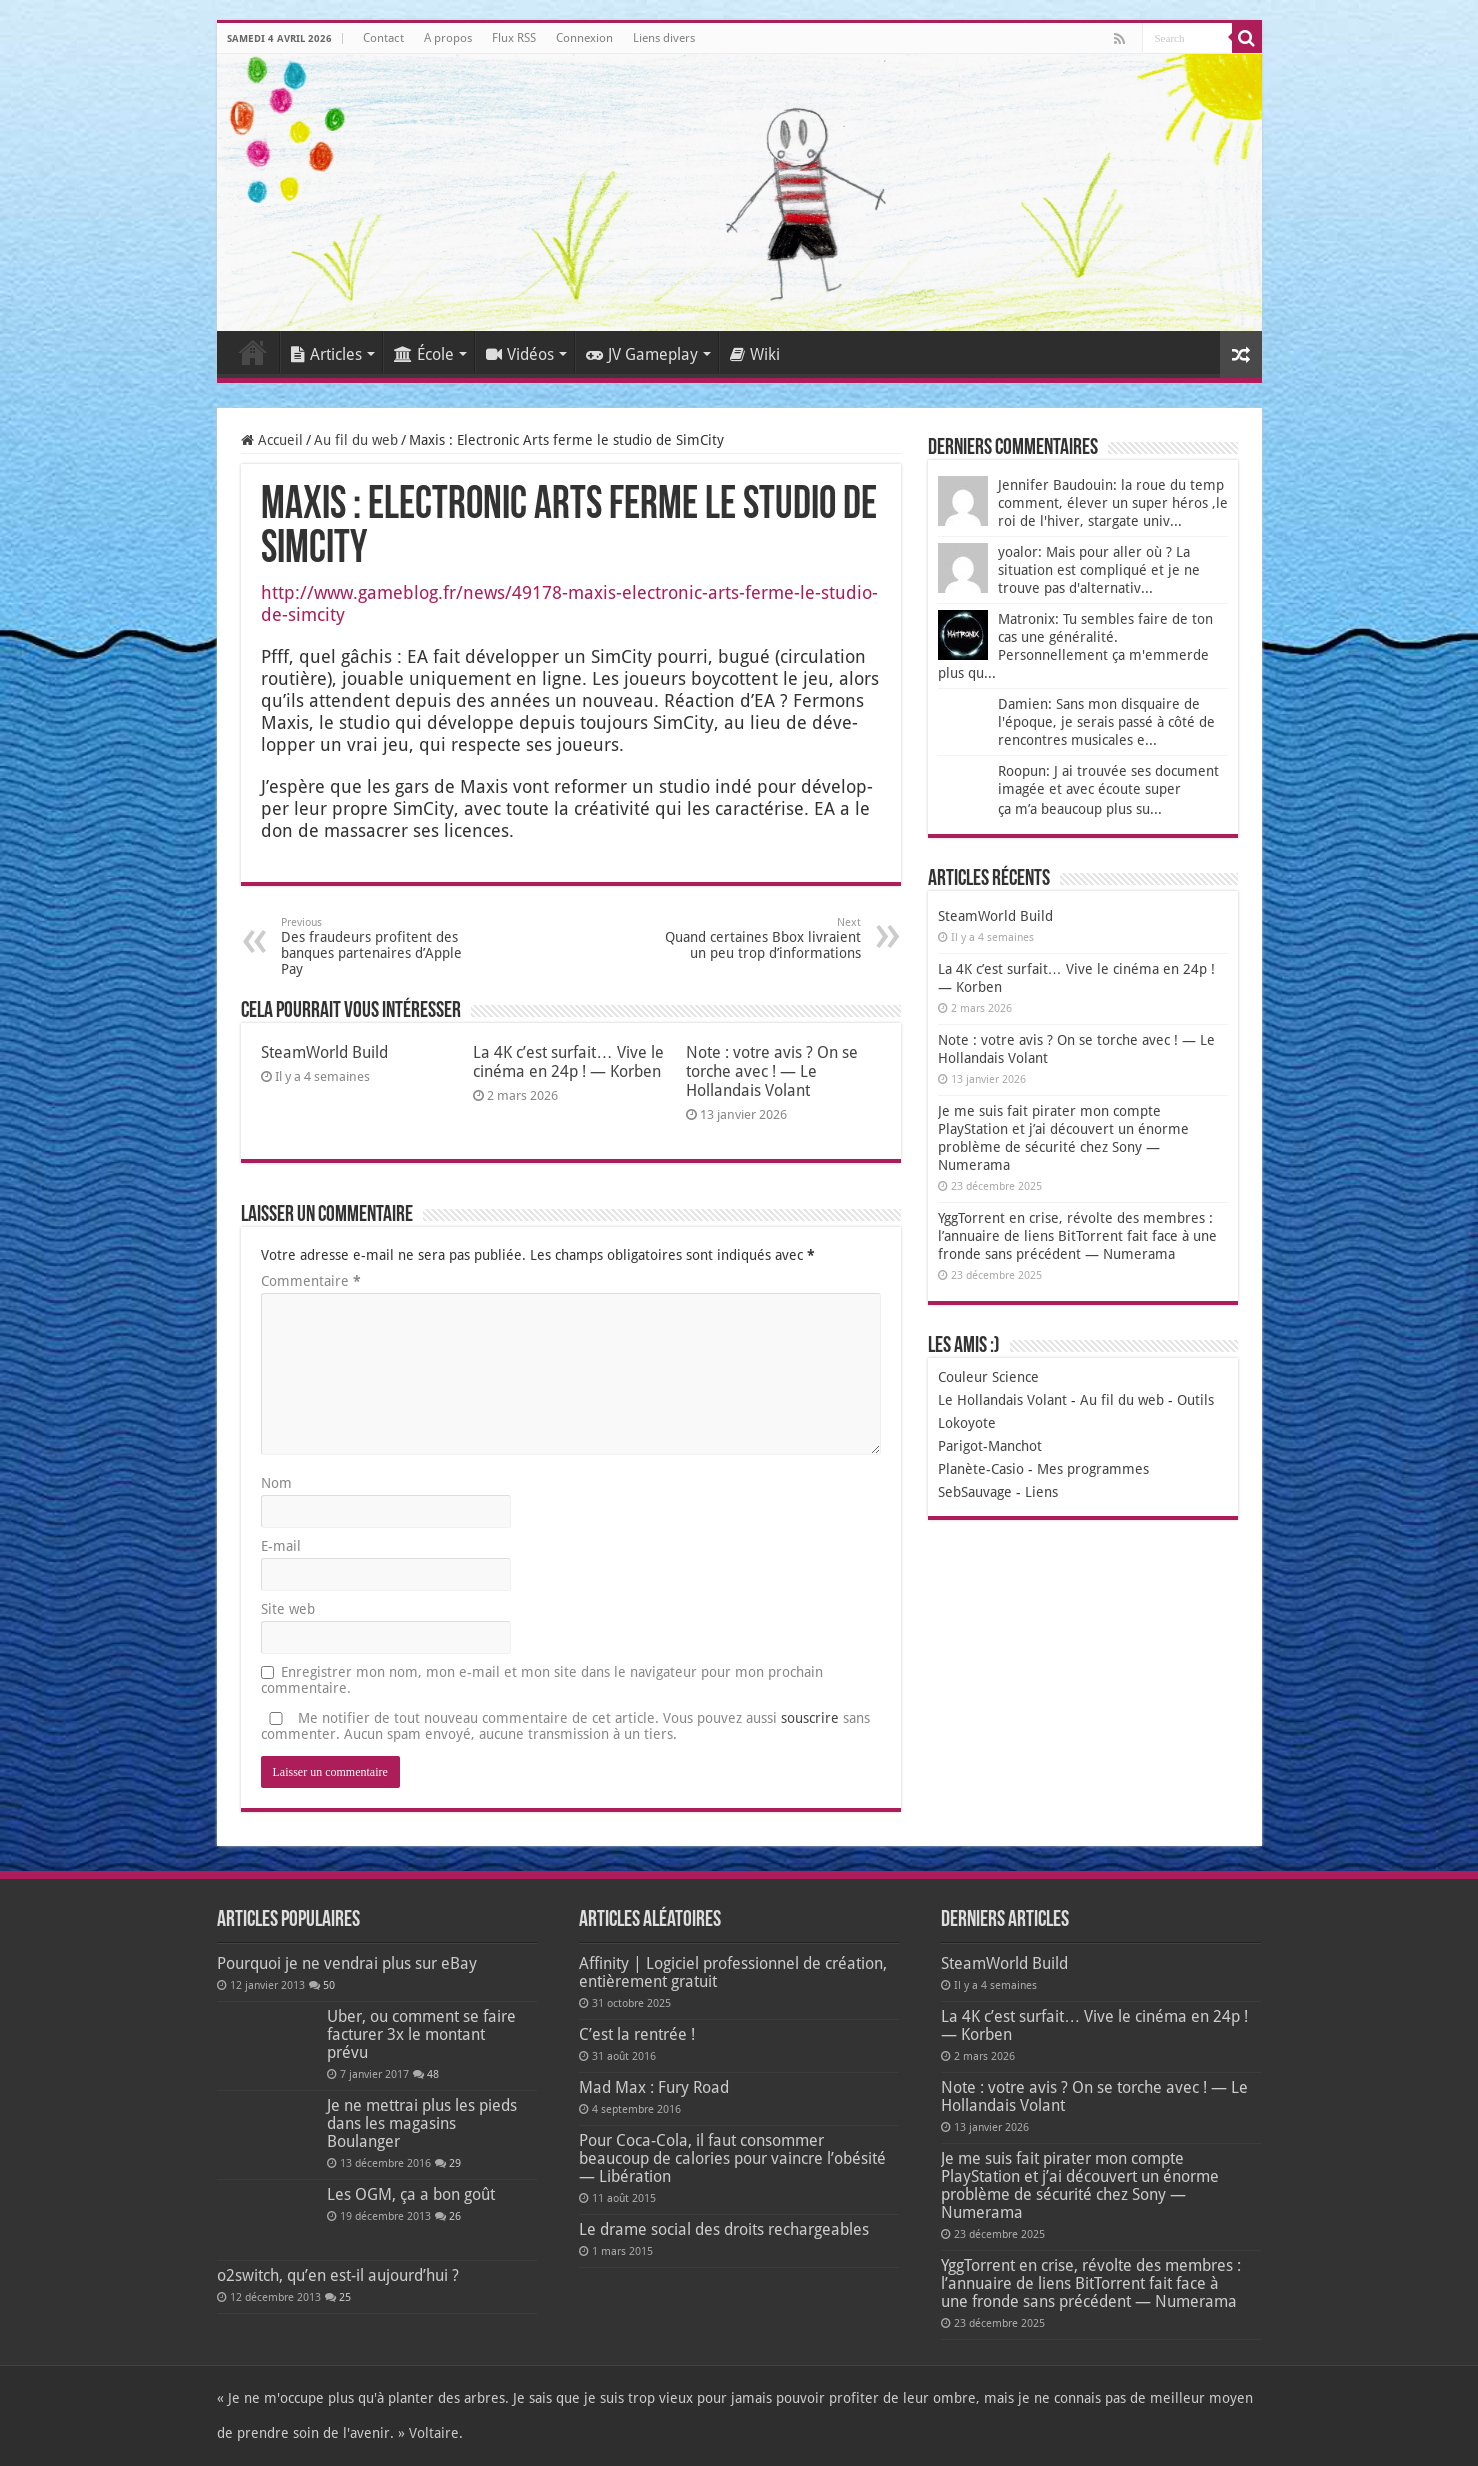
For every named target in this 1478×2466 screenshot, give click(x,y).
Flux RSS (514, 38)
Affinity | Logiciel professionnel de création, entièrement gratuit (733, 1972)
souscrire (810, 1718)
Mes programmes (1093, 1469)
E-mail (281, 1546)
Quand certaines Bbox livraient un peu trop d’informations (758, 938)
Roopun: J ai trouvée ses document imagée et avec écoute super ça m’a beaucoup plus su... (1108, 789)
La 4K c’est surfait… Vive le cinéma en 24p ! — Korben (568, 1062)
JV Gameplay (642, 354)
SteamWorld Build (324, 1052)
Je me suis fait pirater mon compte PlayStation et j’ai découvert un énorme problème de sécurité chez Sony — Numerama (1080, 2185)
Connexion (584, 38)
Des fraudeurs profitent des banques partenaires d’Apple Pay (383, 946)
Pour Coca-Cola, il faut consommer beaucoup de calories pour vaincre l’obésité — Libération (732, 2158)
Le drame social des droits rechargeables (724, 2229)
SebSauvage (975, 1492)
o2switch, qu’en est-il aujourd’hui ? (338, 2275)
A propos (448, 38)
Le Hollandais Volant (1002, 1400)
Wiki (755, 354)
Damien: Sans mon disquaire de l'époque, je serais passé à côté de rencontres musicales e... (1106, 722)
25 (345, 2297)
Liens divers (664, 38)
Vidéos (520, 354)
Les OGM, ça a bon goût (411, 2194)
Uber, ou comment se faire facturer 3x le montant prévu (421, 2034)
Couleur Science (988, 1377)
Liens (1041, 1492)
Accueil (253, 352)
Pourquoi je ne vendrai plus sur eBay (347, 1963)
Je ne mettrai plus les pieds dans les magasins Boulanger (422, 2123)
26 (455, 2216)
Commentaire (311, 1281)
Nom (276, 1483)
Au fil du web (356, 440)
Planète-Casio (981, 1469)
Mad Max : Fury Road (654, 2087)
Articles (326, 354)
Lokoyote (967, 1423)
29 (455, 2163)
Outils (1195, 1400)
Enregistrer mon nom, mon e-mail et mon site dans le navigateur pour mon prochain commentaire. (542, 1680)
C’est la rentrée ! (637, 2034)
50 (329, 1985)
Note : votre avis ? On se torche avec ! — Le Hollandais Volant (772, 1071)
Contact (383, 38)
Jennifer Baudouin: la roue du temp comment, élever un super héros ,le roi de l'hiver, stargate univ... (1113, 503)
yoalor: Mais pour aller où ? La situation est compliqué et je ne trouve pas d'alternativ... (1099, 570)
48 (433, 2074)
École (424, 354)
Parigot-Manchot (990, 1446)
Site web (288, 1609)
